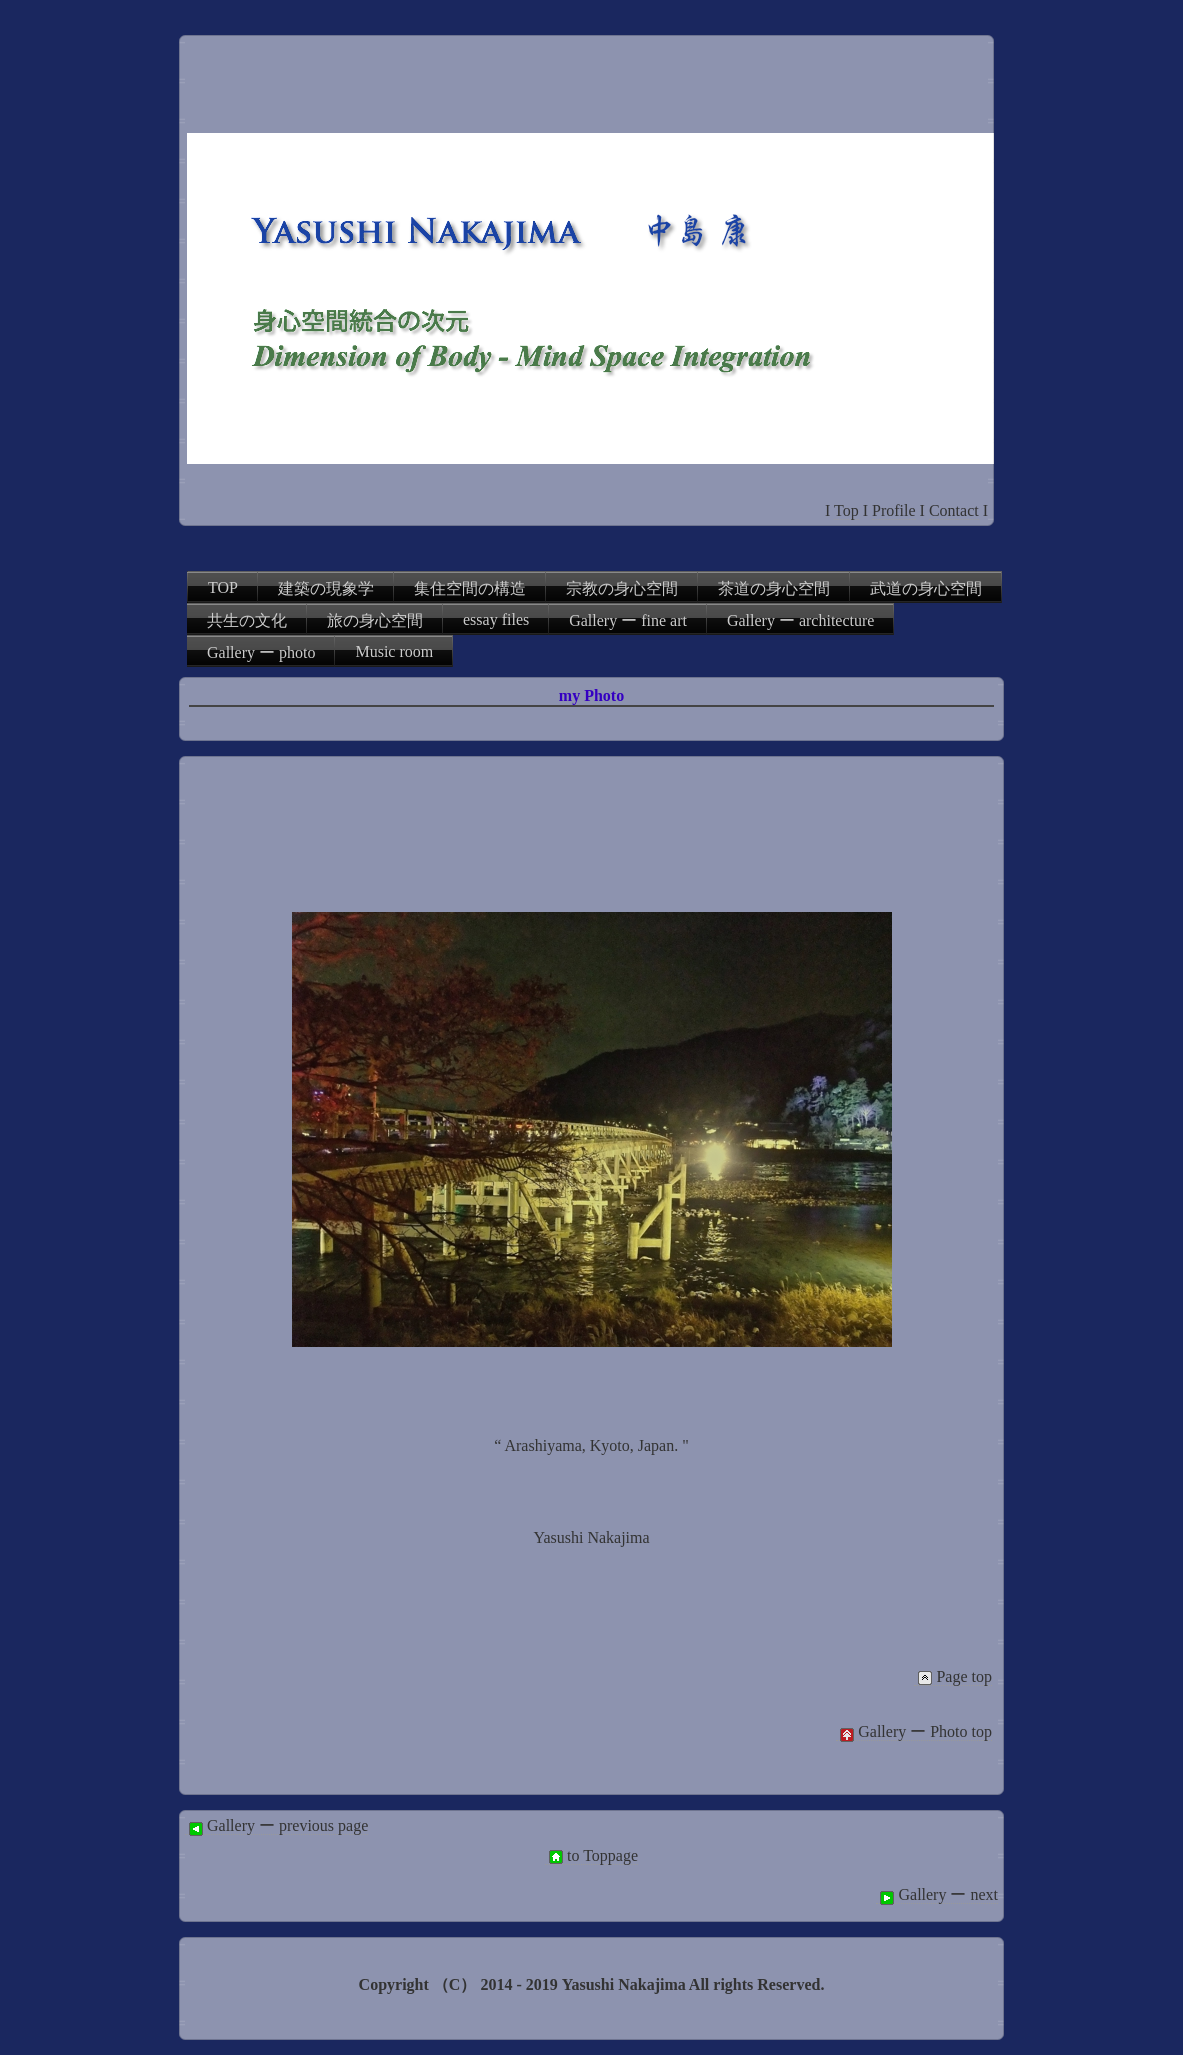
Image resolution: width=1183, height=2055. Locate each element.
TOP (223, 587)
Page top (953, 1677)
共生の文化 (247, 620)
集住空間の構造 (470, 588)
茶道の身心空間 (774, 588)
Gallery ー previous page (276, 1826)
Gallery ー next (937, 1895)
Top (846, 510)
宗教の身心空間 (622, 588)
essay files (496, 619)
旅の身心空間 (375, 620)
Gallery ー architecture (800, 620)
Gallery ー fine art (628, 620)
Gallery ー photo (261, 652)
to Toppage (591, 1856)
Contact (954, 510)
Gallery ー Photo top (914, 1732)
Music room (394, 651)
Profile (894, 510)
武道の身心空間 (926, 588)
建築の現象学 (326, 588)
